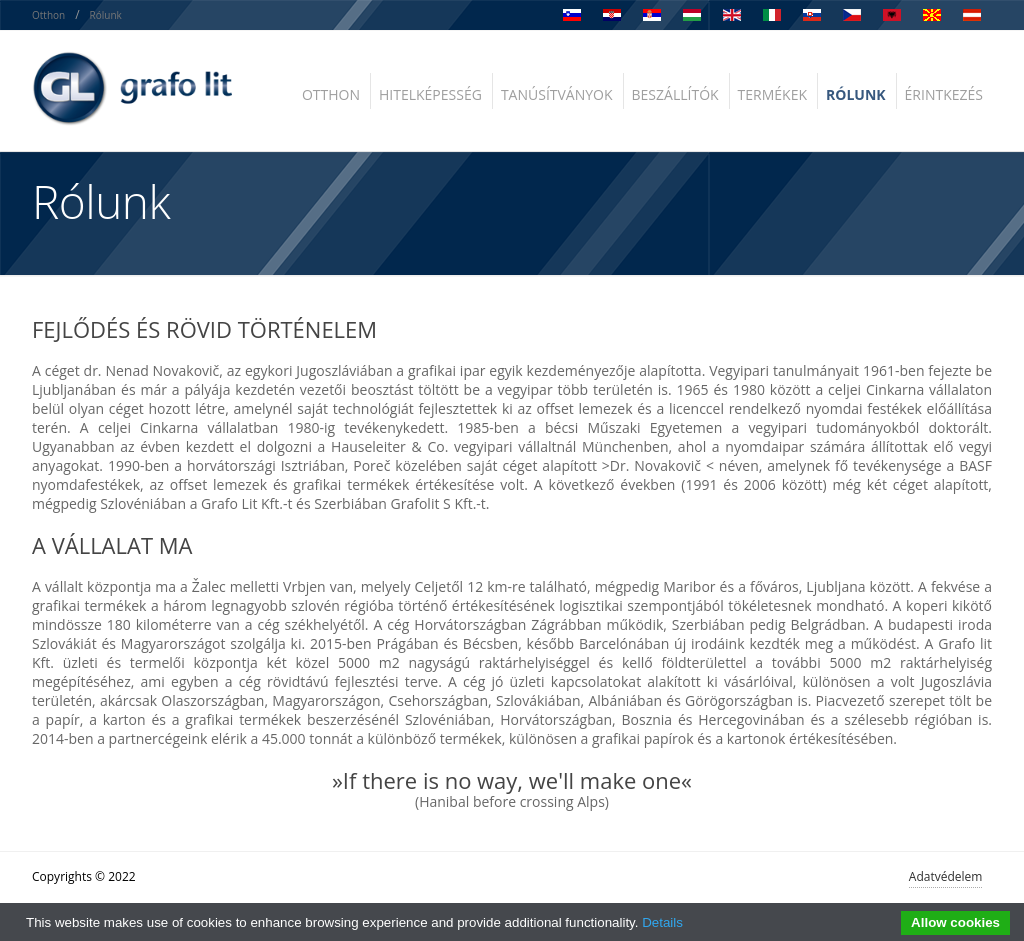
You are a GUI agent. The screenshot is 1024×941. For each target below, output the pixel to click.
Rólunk (106, 15)
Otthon (48, 15)
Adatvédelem (946, 876)
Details (662, 922)
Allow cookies (955, 922)
